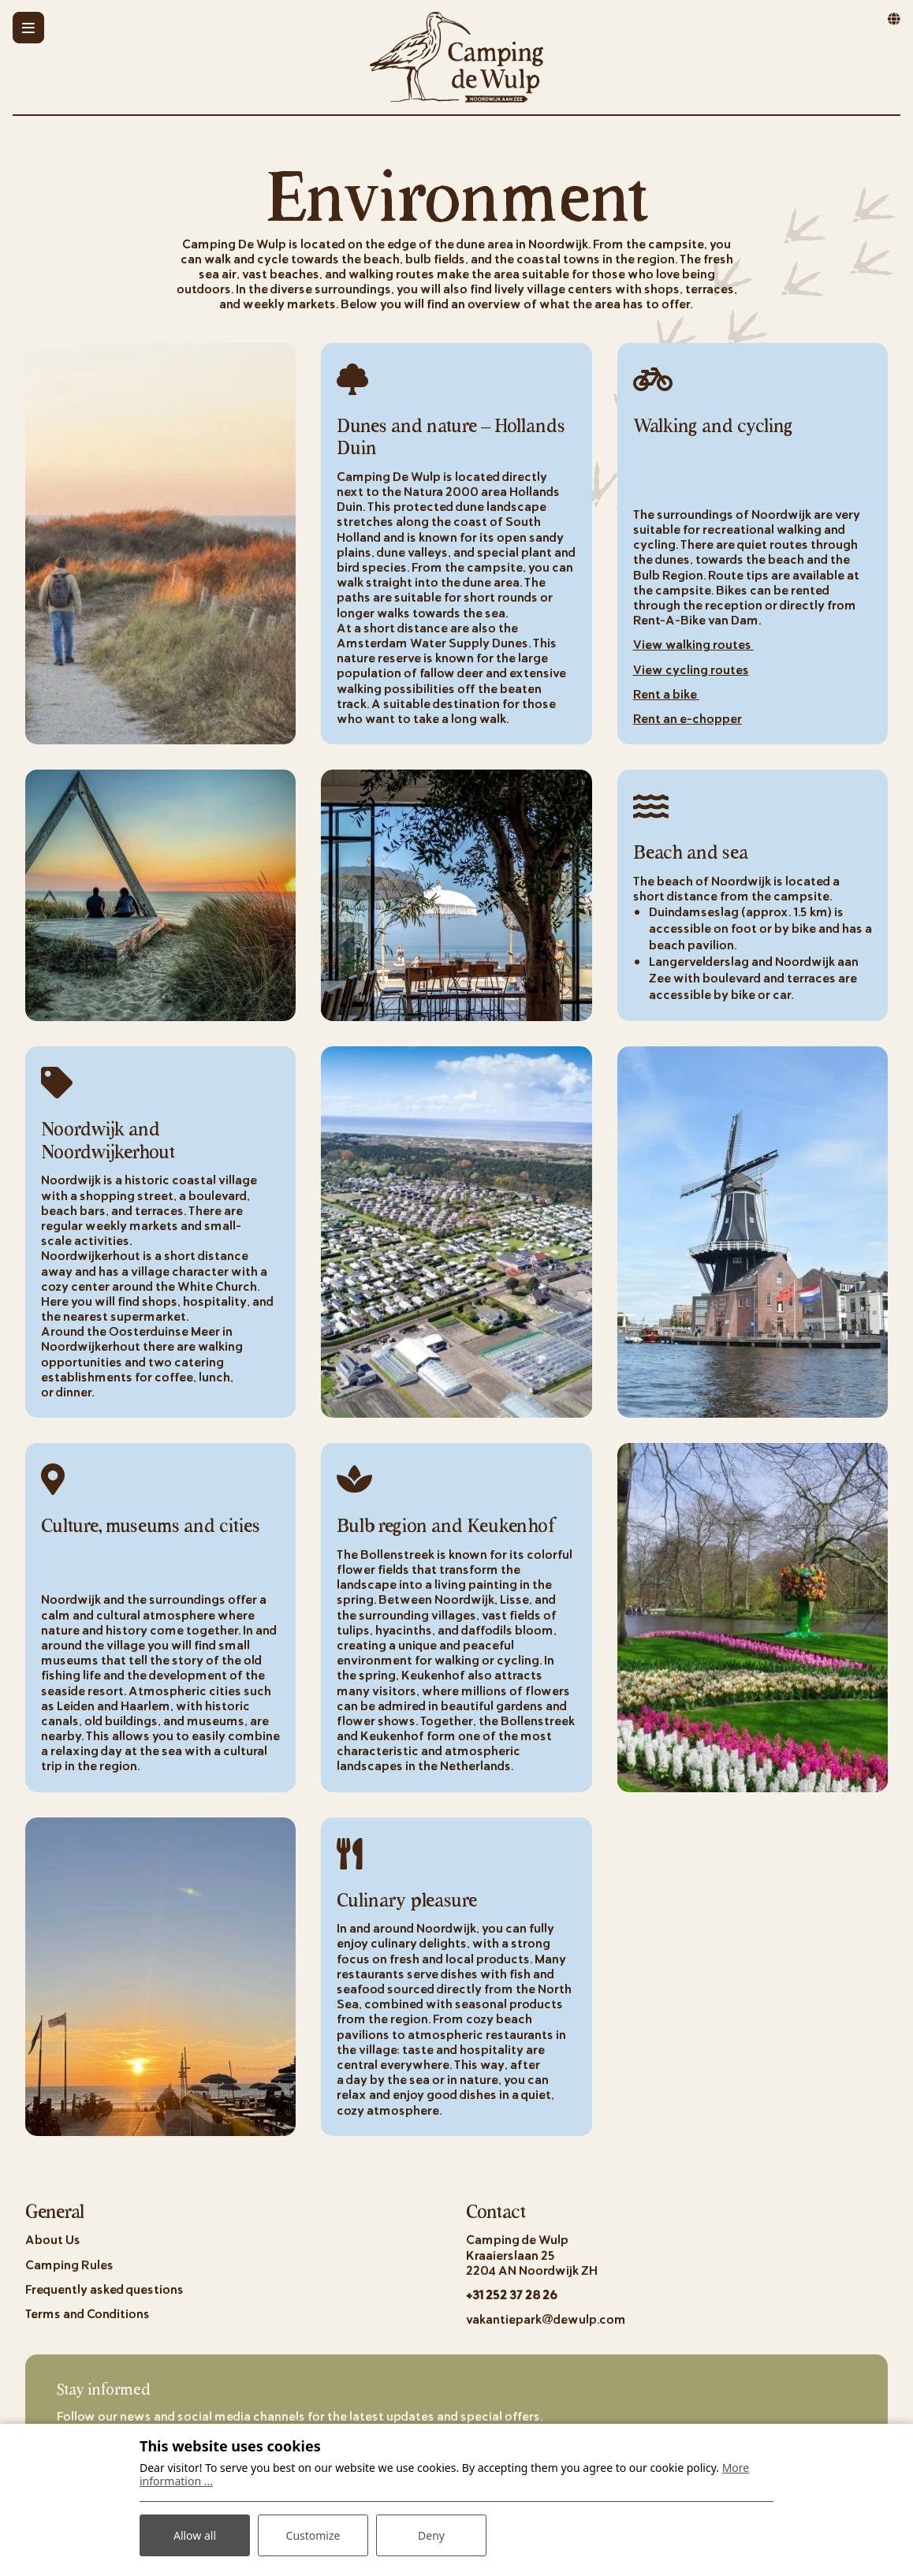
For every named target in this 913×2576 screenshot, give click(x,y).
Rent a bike (666, 693)
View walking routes (693, 644)
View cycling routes (691, 669)
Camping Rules (69, 2264)
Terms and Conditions (87, 2313)
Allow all (194, 2535)
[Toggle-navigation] (28, 27)
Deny (431, 2535)
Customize (313, 2535)
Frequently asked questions (104, 2288)
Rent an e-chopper (687, 718)
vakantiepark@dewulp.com (546, 2318)
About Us (52, 2239)
